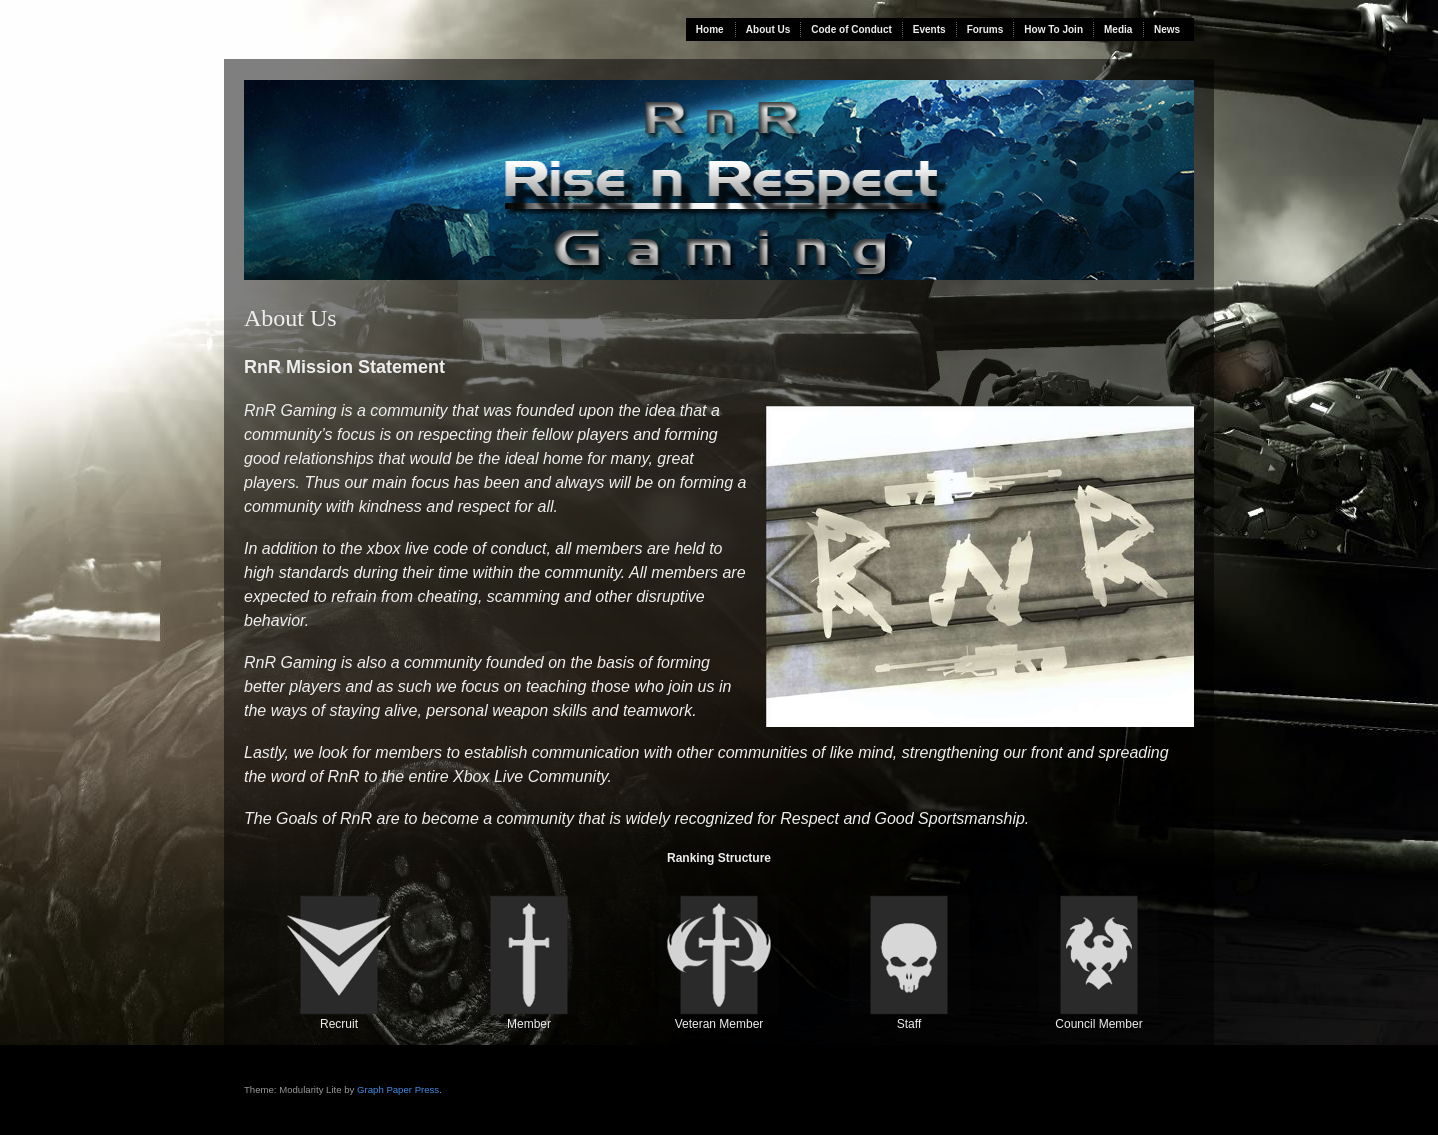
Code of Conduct (851, 29)
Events (929, 29)
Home (710, 29)
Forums (985, 29)
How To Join (1053, 29)
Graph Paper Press (398, 1089)
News (1167, 29)
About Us (768, 29)
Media (1118, 29)
